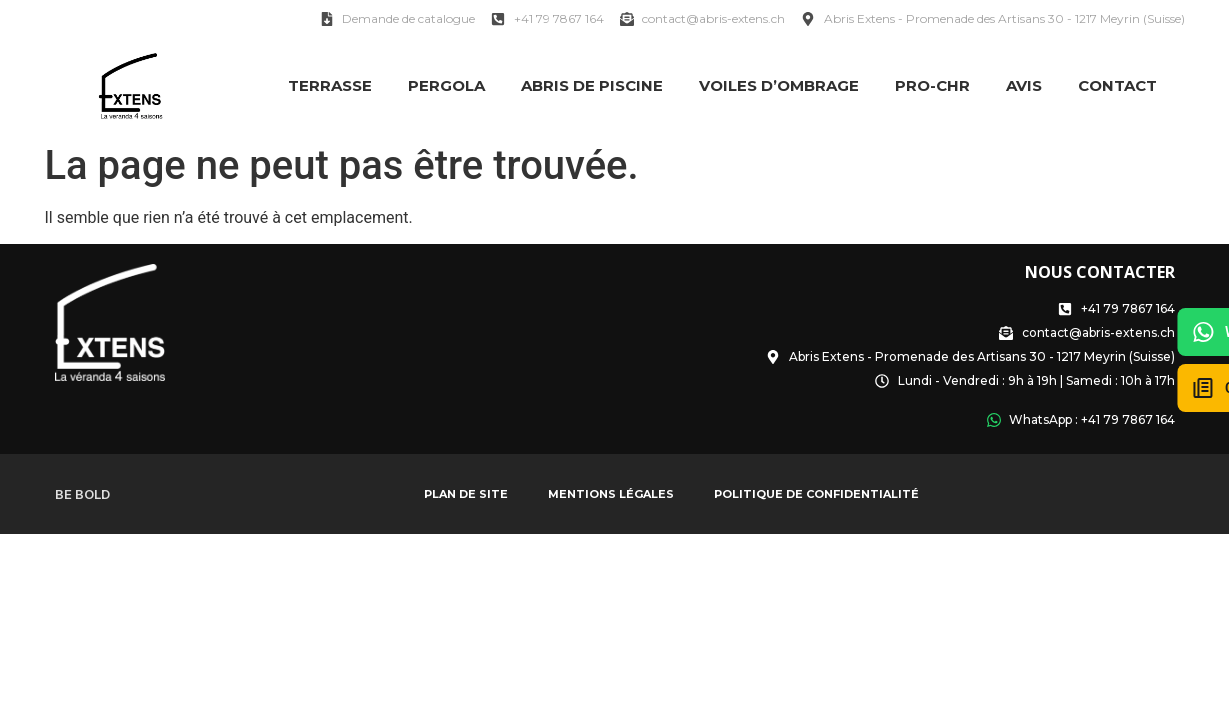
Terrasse (330, 85)
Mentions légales (611, 494)
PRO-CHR (932, 85)
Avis (1024, 85)
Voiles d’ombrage (779, 85)
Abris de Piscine (592, 85)
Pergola (446, 85)
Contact (1117, 85)
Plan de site (466, 494)
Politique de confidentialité (816, 494)
